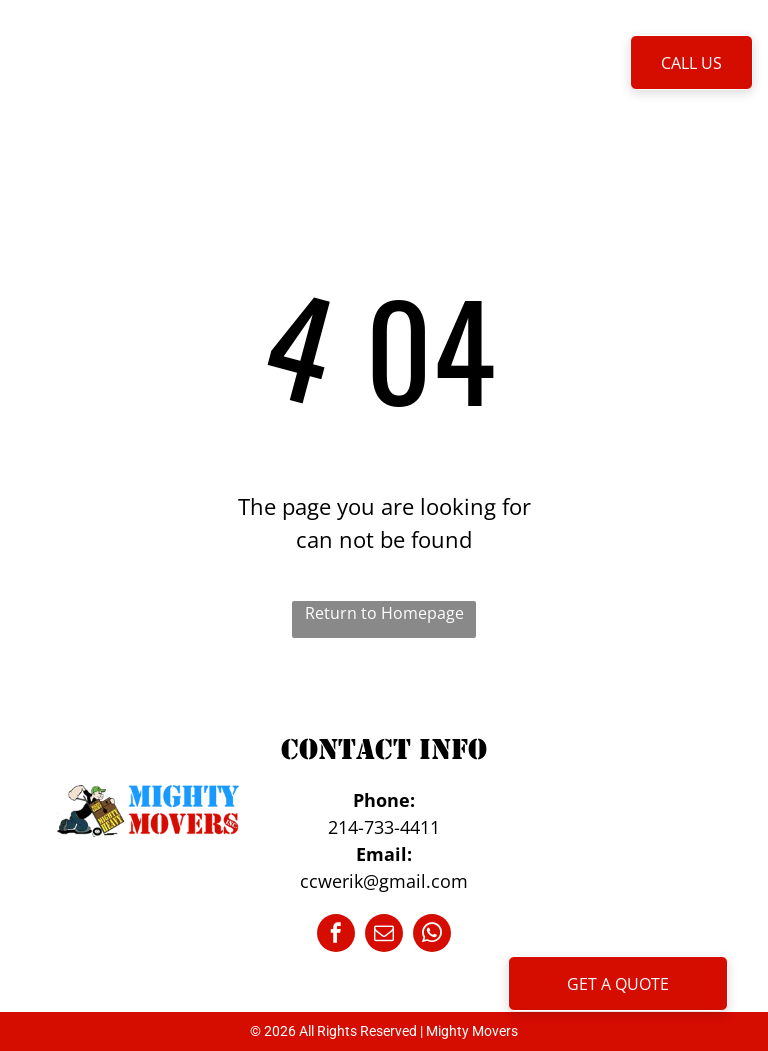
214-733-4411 (384, 827)
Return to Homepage (384, 613)
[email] (384, 935)
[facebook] (336, 935)
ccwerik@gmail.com (384, 881)
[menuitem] (214, 62)
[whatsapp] (432, 935)
